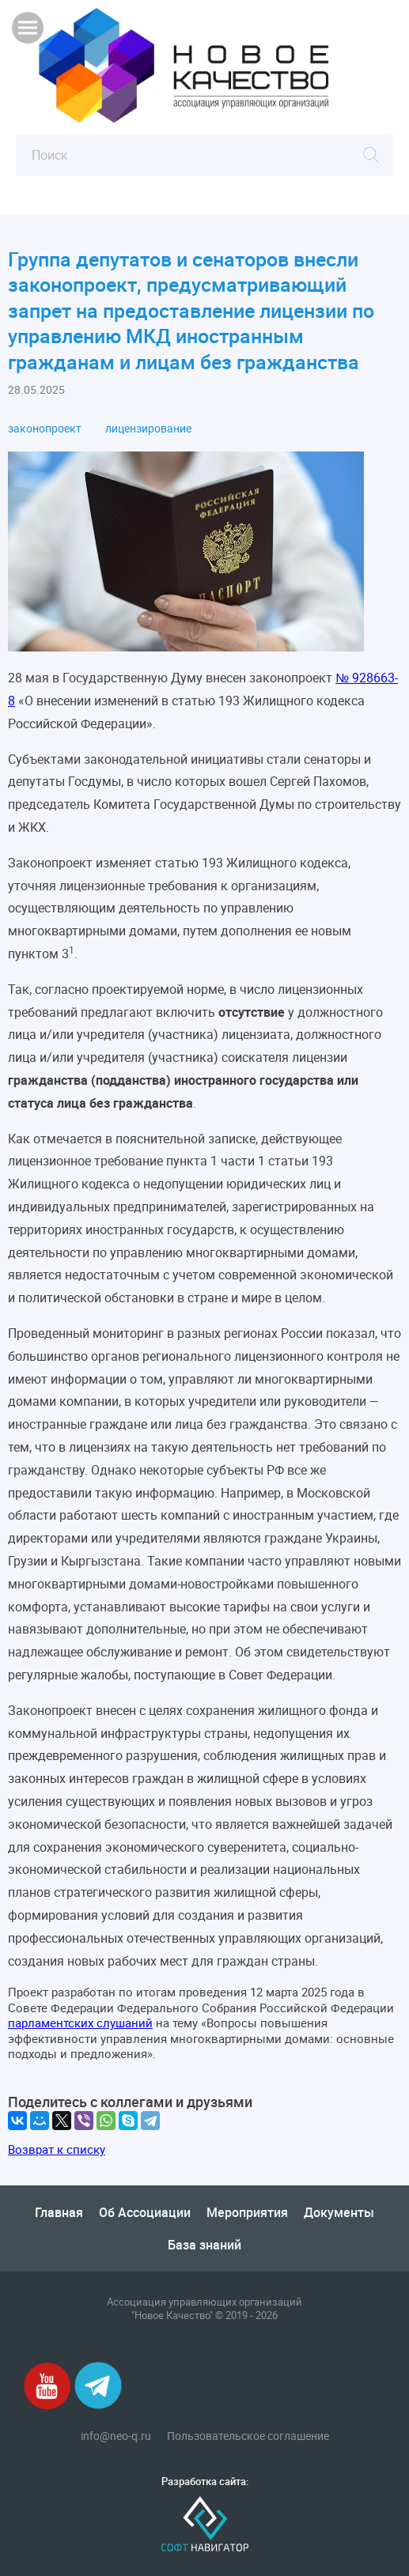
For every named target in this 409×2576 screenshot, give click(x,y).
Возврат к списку (56, 2149)
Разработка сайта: (204, 2481)
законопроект (44, 428)
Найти (371, 155)
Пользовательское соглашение (248, 2436)
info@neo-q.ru (116, 2436)
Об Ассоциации (145, 2212)
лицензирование (148, 428)
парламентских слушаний (80, 2022)
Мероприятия (247, 2212)
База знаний (204, 2244)
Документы (339, 2212)
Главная (59, 2212)
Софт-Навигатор (204, 2524)
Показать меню (28, 27)
